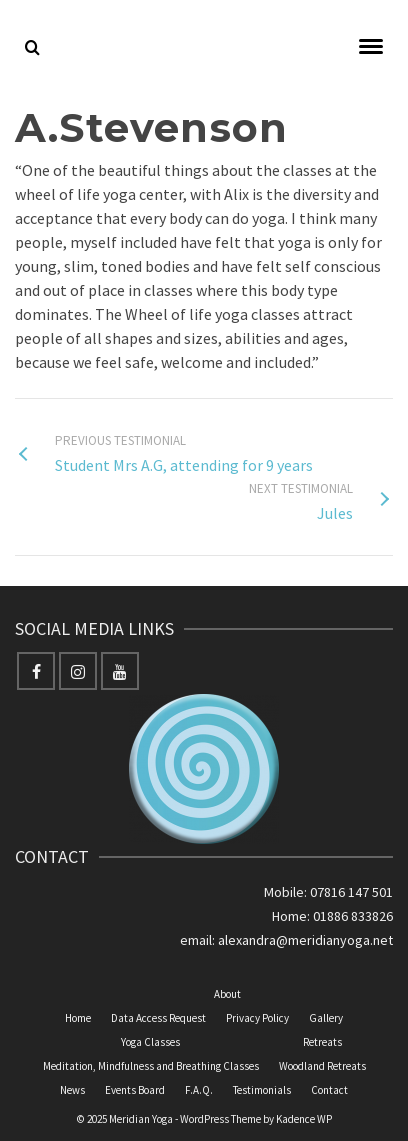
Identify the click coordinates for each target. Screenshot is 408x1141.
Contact (329, 1090)
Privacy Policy (257, 1018)
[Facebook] (36, 671)
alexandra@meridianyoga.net (305, 940)
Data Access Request (158, 1018)
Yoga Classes (150, 1042)
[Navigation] (371, 48)
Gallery (326, 1018)
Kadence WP (304, 1119)
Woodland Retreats (322, 1066)
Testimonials (262, 1090)
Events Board (135, 1090)
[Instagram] (78, 671)
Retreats (322, 1042)
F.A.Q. (199, 1090)
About (227, 994)
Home (78, 1018)
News (72, 1090)
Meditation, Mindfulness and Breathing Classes (151, 1066)
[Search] (32, 48)
